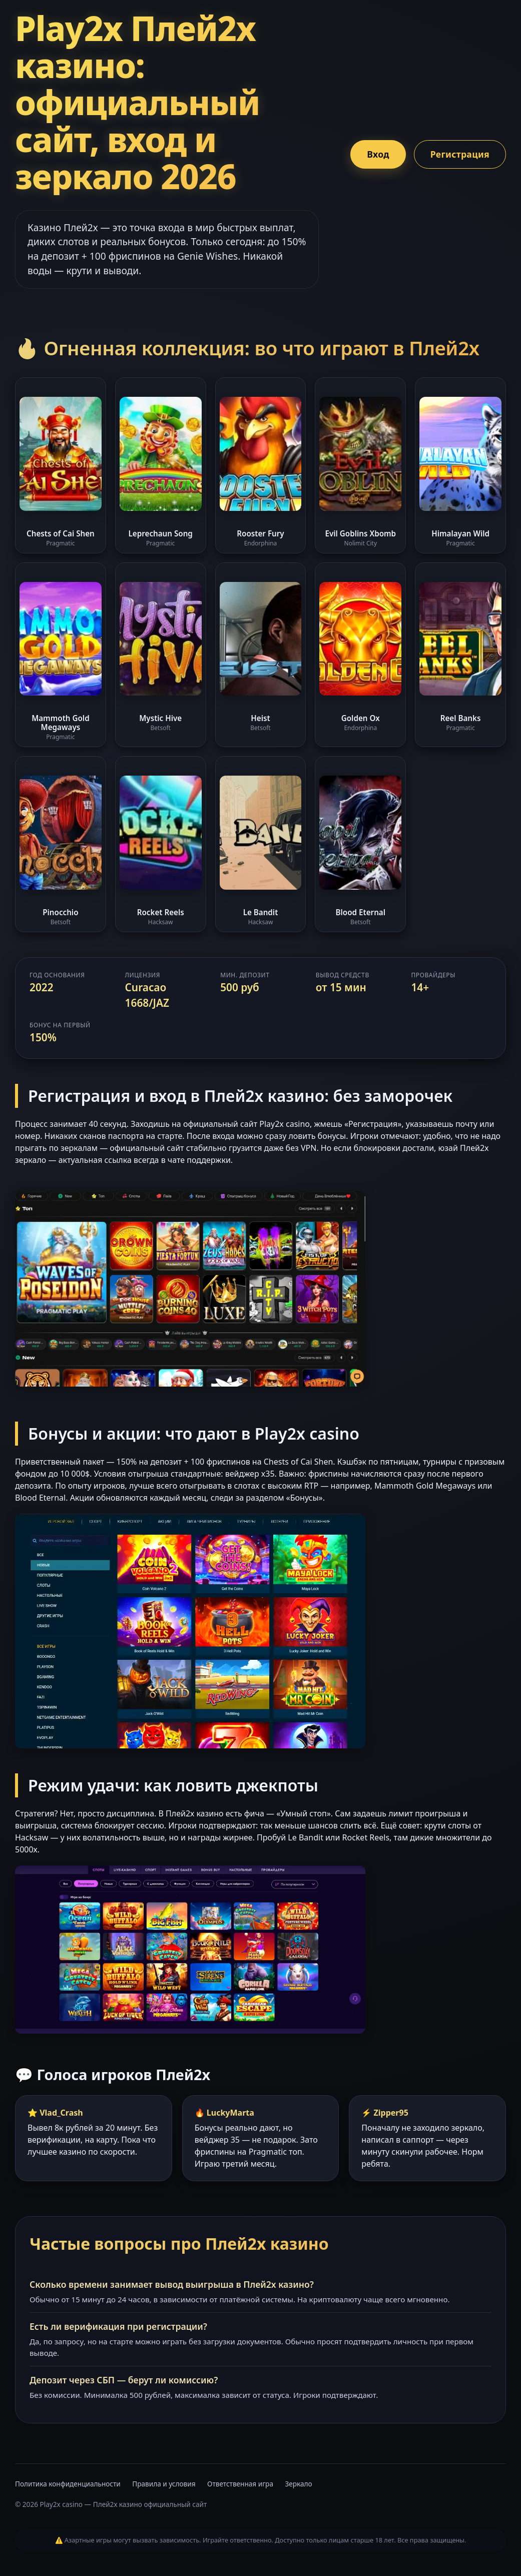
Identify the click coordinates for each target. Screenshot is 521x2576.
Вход (378, 154)
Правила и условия (163, 2483)
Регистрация (459, 154)
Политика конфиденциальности (68, 2483)
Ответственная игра (240, 2483)
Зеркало (298, 2483)
